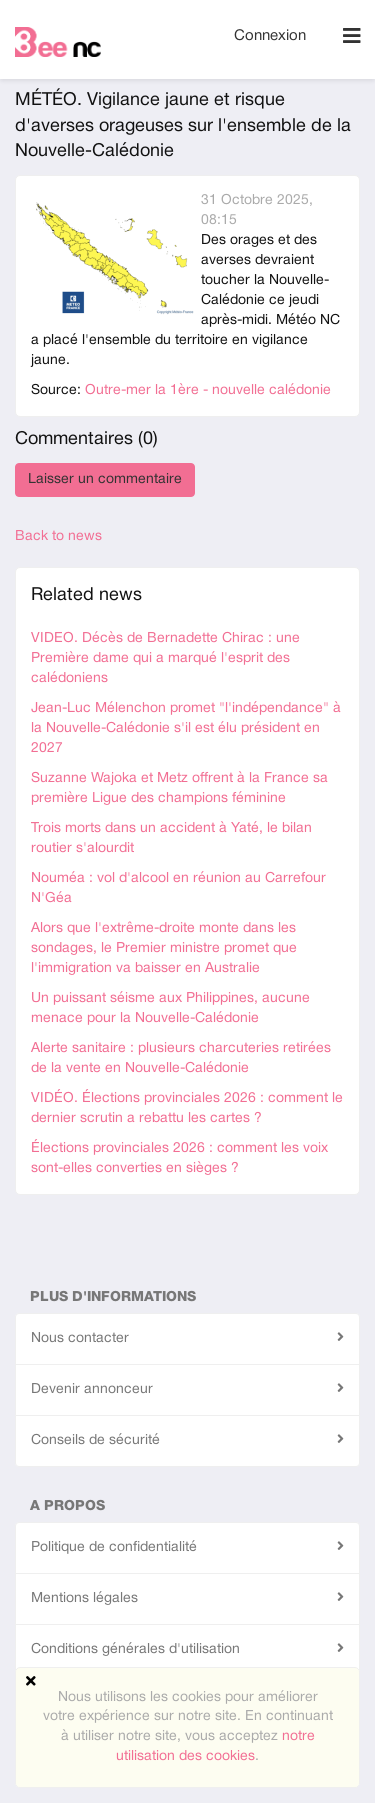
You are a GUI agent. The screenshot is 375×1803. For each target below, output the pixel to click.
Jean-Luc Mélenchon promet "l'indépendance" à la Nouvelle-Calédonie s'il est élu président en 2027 (186, 728)
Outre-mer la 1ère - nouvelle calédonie (208, 390)
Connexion (270, 36)
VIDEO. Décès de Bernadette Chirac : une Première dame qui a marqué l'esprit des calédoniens (165, 658)
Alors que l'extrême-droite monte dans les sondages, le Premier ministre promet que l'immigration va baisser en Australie (164, 948)
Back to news (58, 536)
